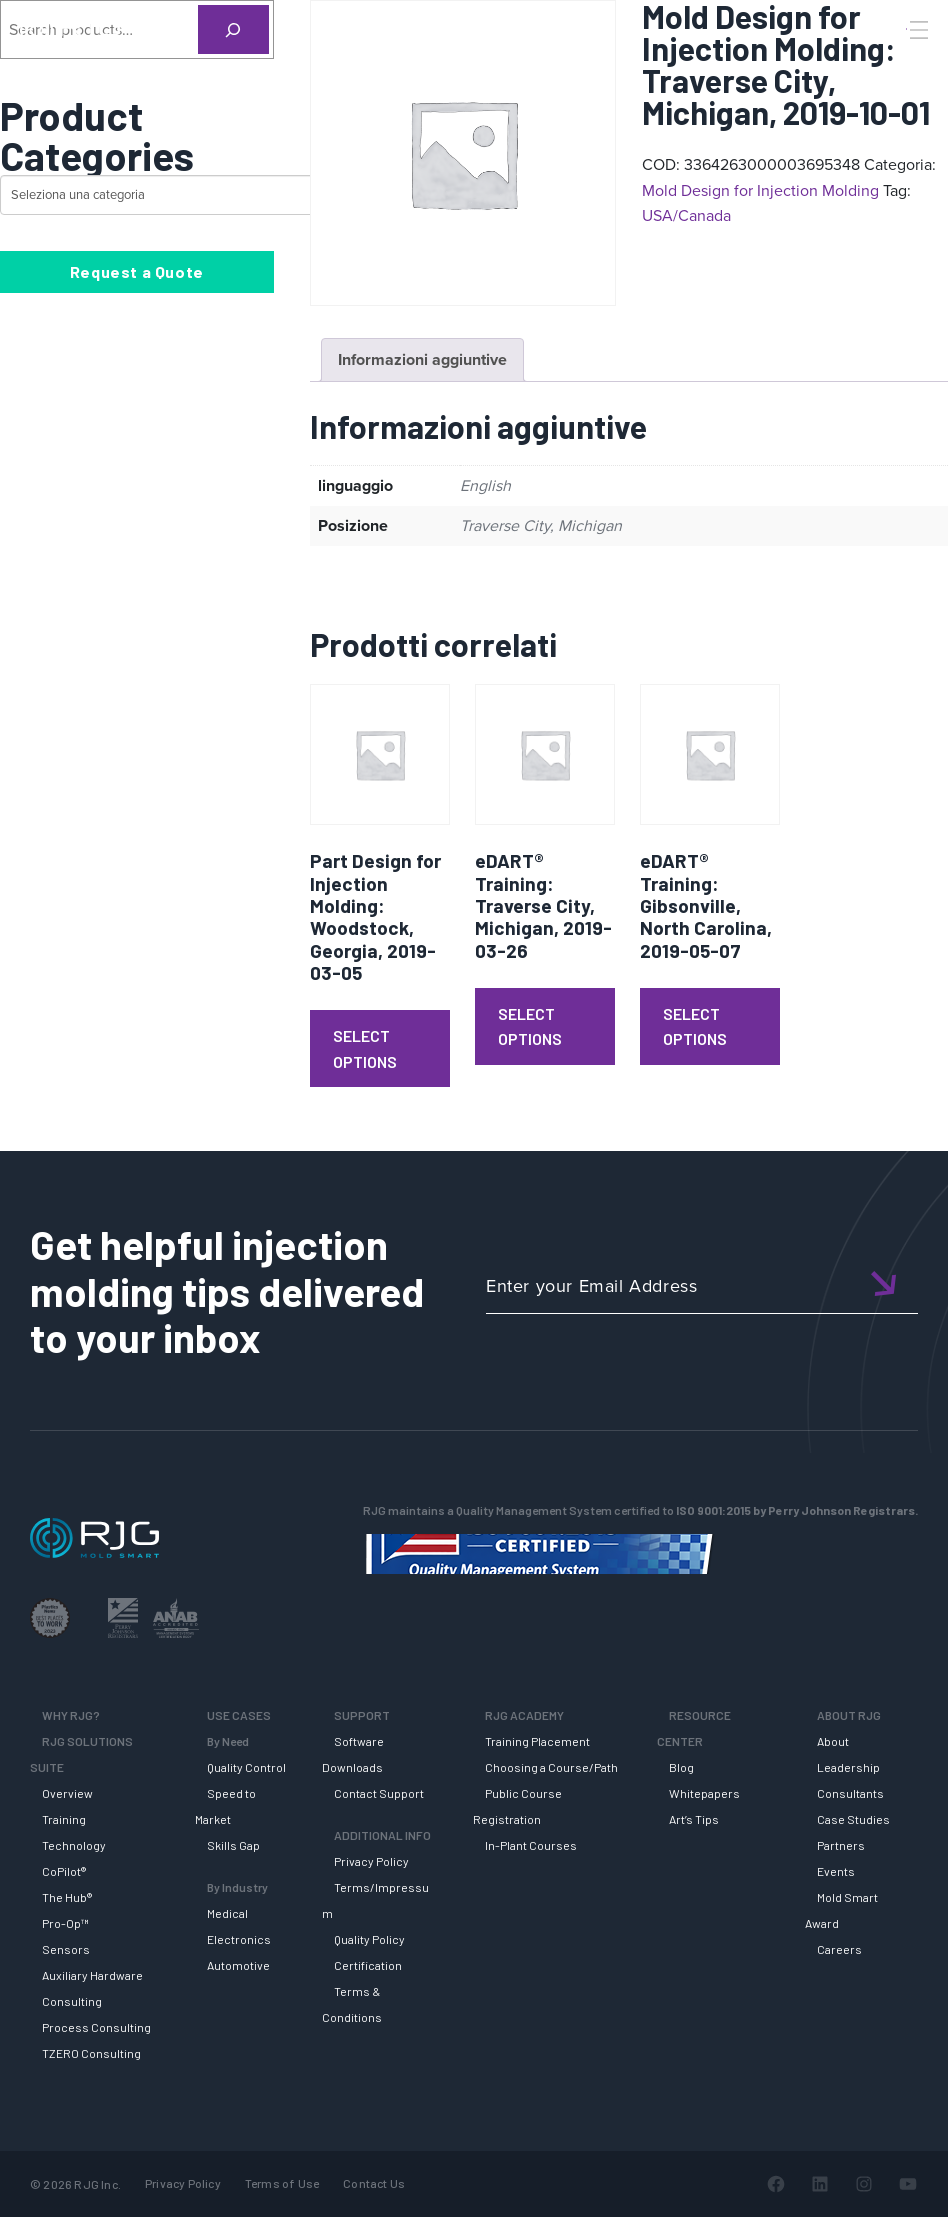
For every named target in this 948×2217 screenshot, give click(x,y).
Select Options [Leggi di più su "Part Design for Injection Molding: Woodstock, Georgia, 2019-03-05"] (365, 1048)
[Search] (891, 63)
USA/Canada (686, 215)
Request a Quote (137, 271)
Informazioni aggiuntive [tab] (422, 359)
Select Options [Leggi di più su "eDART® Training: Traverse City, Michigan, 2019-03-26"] (530, 1026)
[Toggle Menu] (917, 30)
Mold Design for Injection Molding (760, 190)
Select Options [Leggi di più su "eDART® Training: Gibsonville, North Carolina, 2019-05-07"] (695, 1026)
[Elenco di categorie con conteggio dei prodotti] (175, 195)
